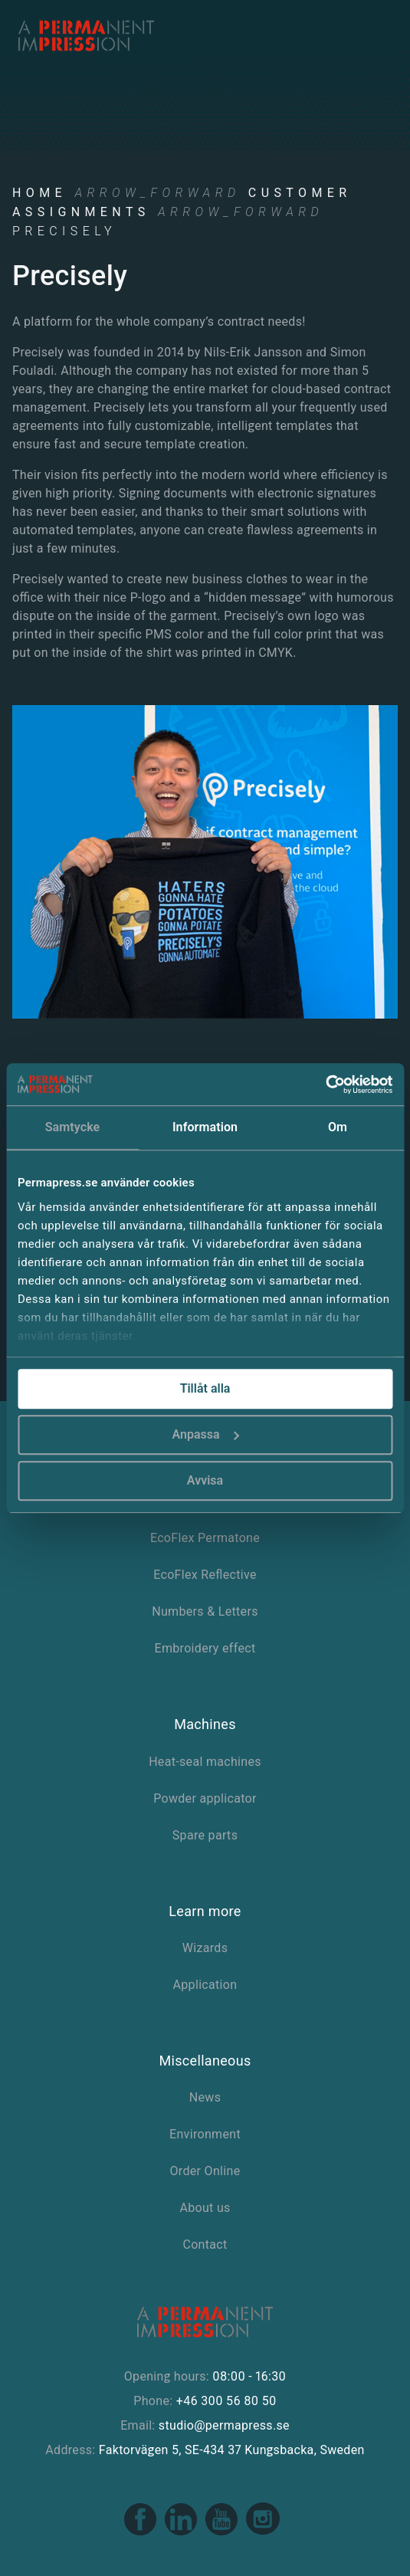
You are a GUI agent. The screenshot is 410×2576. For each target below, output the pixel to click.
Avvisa (205, 1480)
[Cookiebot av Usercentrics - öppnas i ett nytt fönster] (325, 1084)
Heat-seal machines (205, 1761)
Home (39, 192)
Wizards (205, 1948)
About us (204, 2207)
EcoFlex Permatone (205, 1538)
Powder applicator (205, 1798)
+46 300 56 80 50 (226, 2401)
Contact (204, 2244)
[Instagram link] (263, 2532)
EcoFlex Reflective (205, 1574)
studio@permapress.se (224, 2425)
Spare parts (205, 1835)
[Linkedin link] (182, 2532)
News (205, 2097)
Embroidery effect (205, 1648)
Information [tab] (205, 1127)
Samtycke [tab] (72, 1127)
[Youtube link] (222, 2532)
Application (205, 1984)
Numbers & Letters (204, 1611)
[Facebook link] (141, 2532)
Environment (205, 2134)
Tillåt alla (205, 1388)
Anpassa (205, 1434)
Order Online (205, 2171)
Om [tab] (337, 1127)
